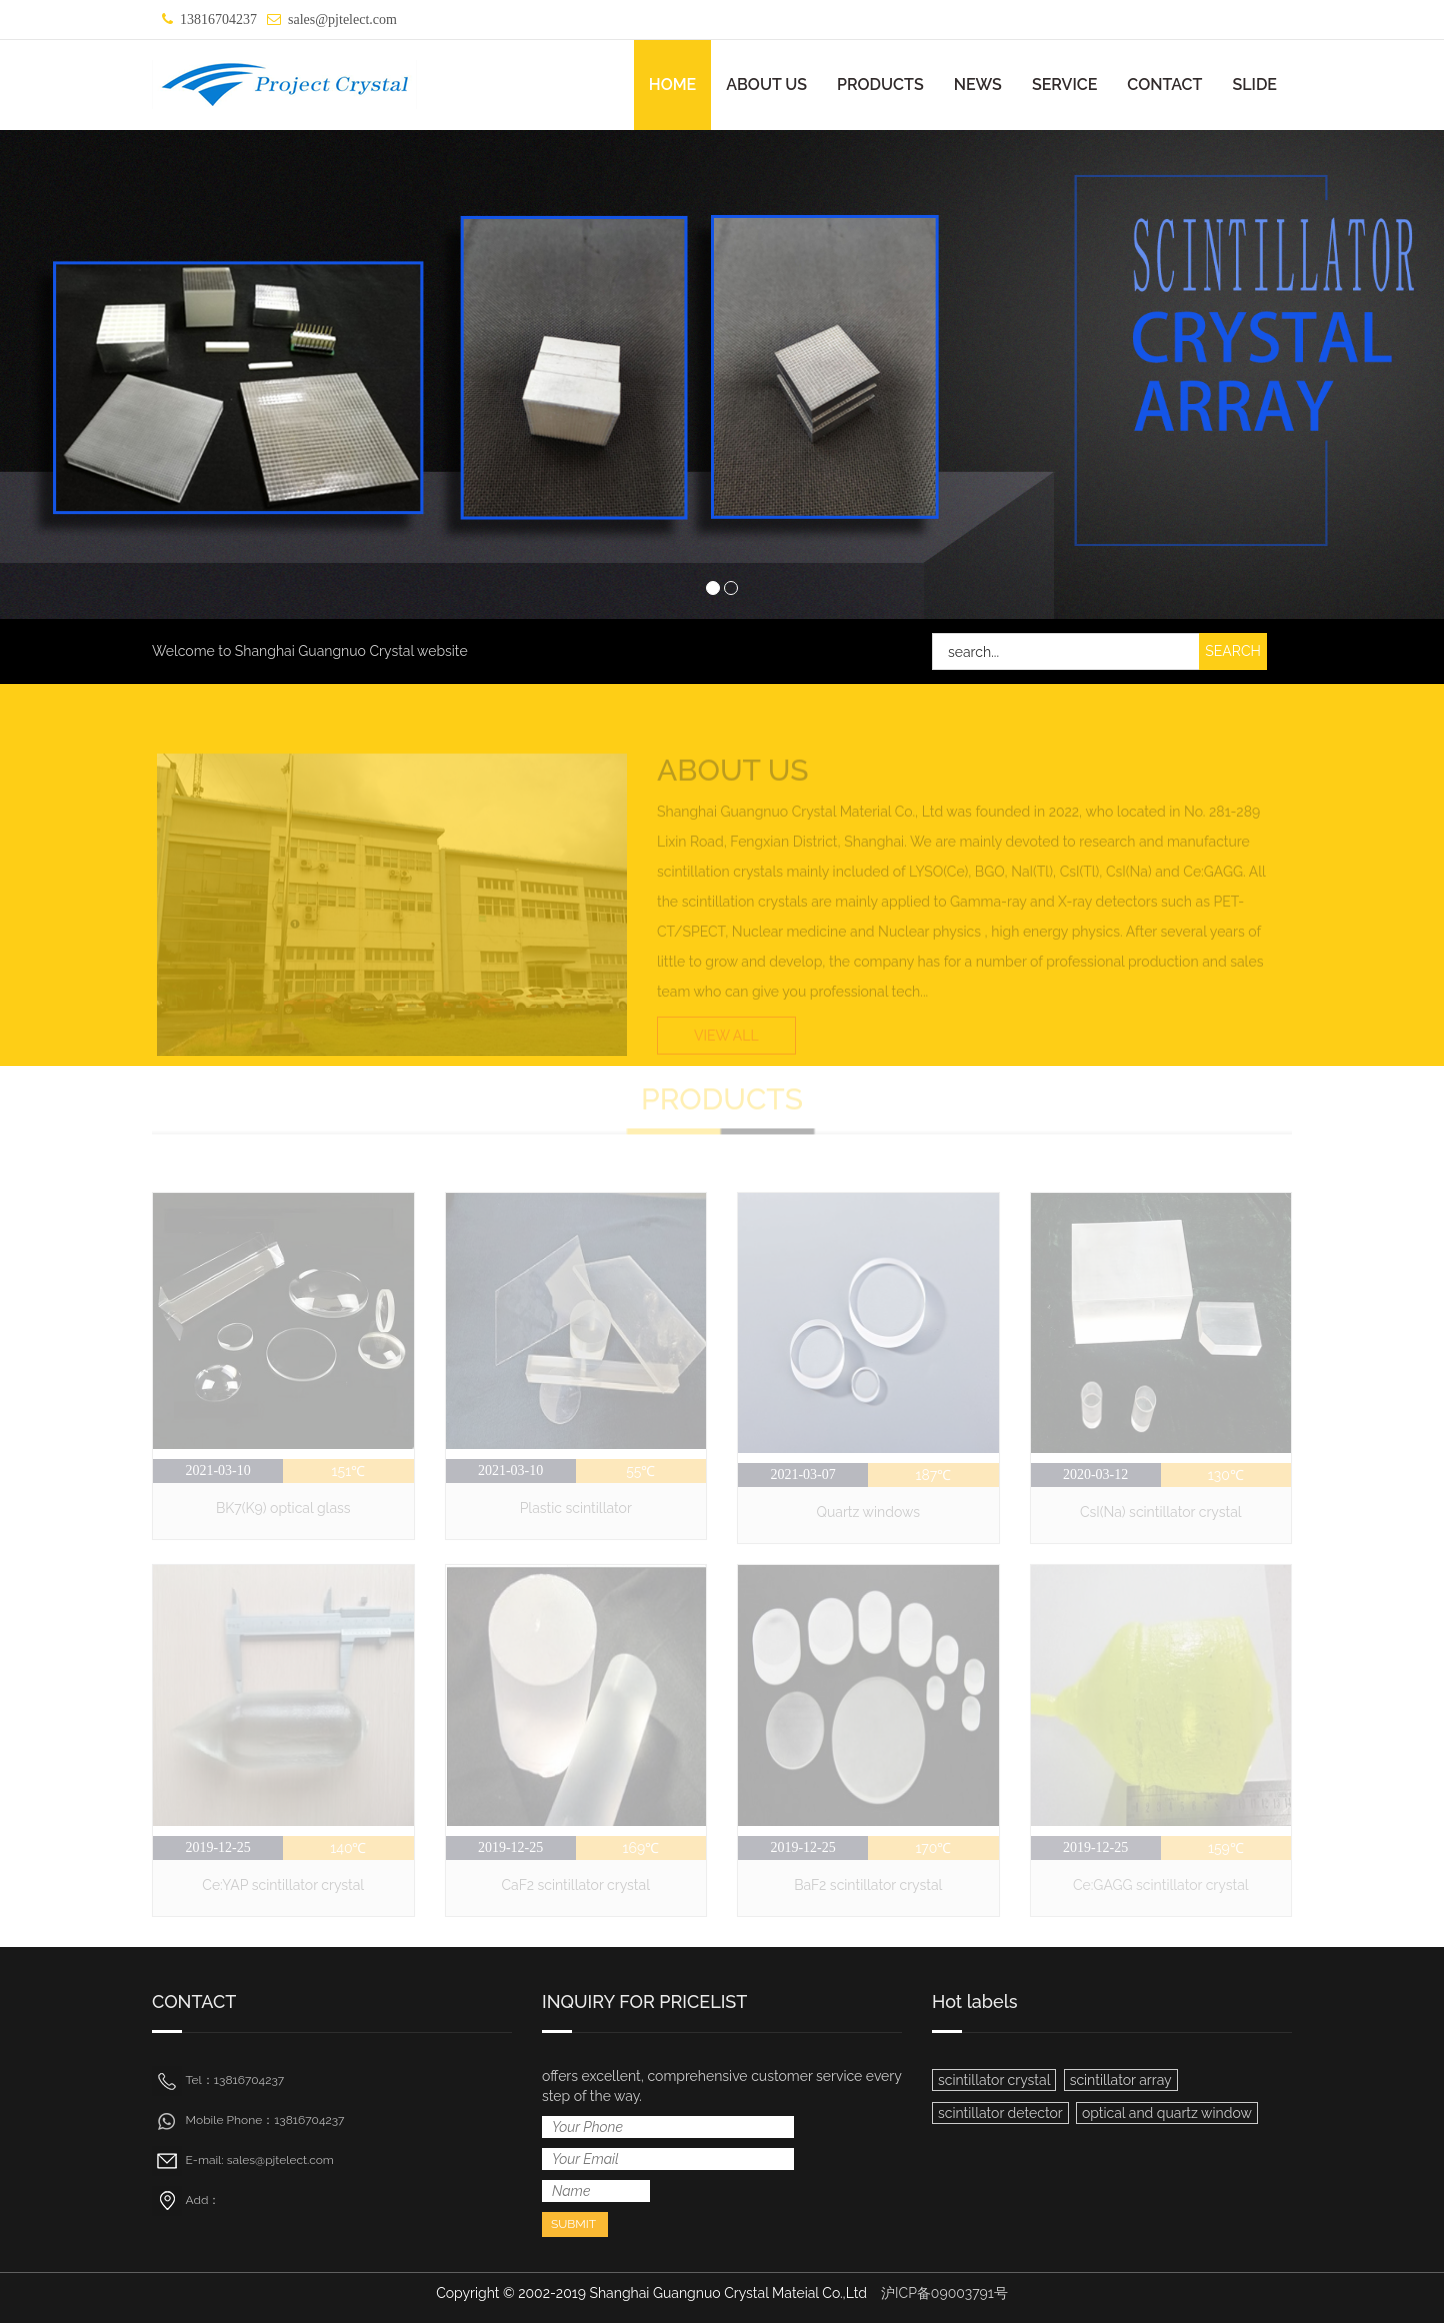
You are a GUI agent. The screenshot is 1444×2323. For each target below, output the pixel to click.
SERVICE (1064, 84)
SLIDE (1254, 84)
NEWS (978, 84)
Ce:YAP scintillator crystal (283, 1885)
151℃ (349, 1471)
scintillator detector (1000, 2113)
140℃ (348, 1848)
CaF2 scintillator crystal (576, 1885)
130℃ (1226, 1475)
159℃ (1226, 1848)
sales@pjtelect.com (342, 19)
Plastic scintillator (576, 1508)
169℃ (641, 1848)
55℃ (640, 1471)
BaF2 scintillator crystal (868, 1885)
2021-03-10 (217, 1470)
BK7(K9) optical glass (283, 1508)
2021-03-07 (802, 1474)
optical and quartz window (1167, 2113)
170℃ (933, 1848)
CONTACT (1164, 84)
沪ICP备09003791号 (944, 2293)
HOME (673, 84)
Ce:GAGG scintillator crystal (1161, 1885)
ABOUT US (766, 84)
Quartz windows (868, 1512)
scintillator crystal (994, 2080)
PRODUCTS (880, 84)
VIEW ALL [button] (726, 1054)
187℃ (933, 1475)
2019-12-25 (217, 1847)
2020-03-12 (1095, 1474)
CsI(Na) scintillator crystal (1161, 1512)
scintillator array (1121, 2080)
